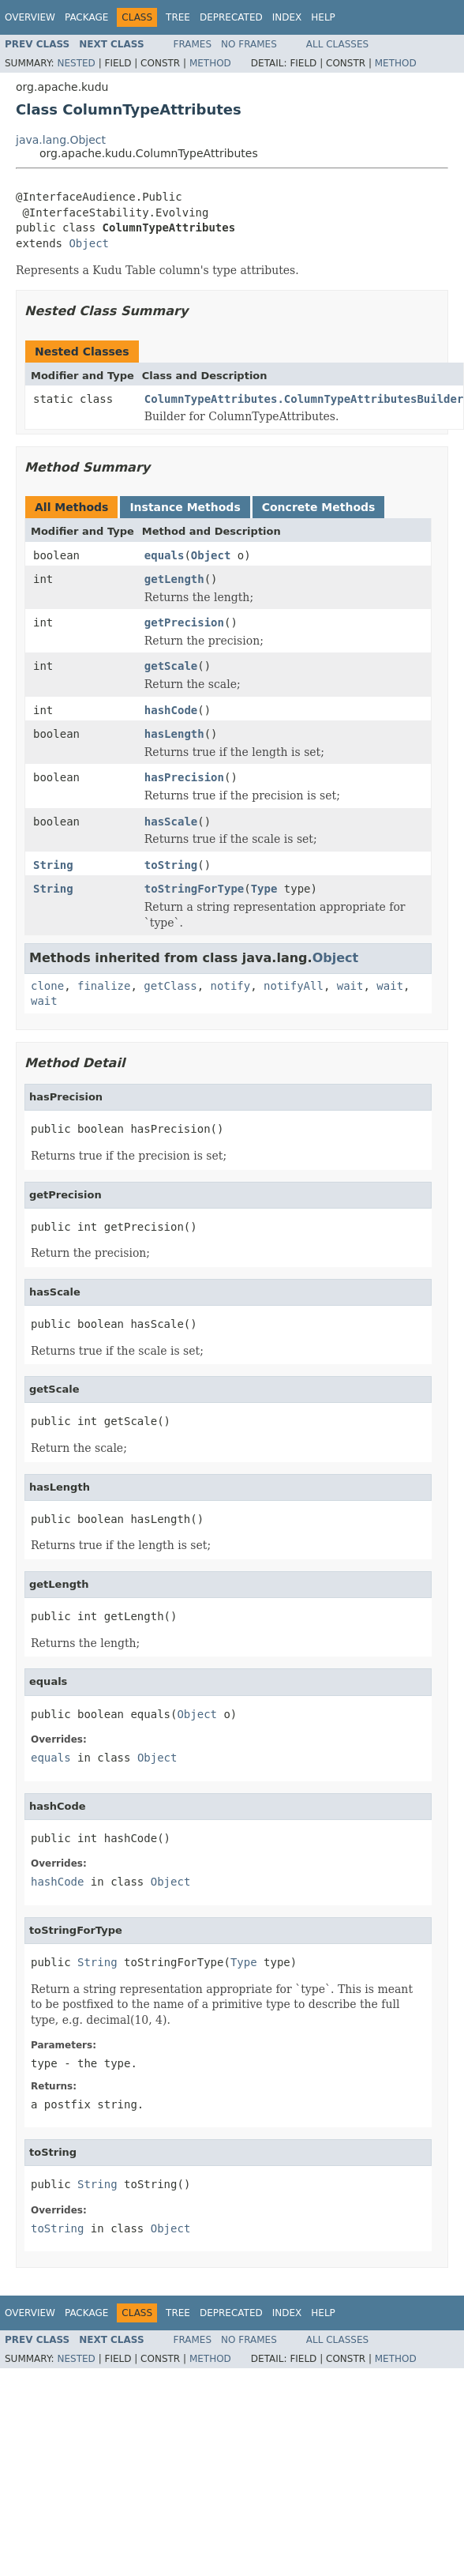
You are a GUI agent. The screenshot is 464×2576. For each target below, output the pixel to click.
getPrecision (184, 622)
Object (89, 243)
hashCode (170, 710)
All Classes (337, 44)
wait (350, 986)
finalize (103, 986)
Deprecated (231, 17)
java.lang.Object (61, 140)
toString (170, 865)
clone (47, 986)
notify (231, 986)
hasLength (174, 734)
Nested (76, 63)
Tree (178, 17)
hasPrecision (184, 777)
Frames (193, 44)
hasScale (170, 821)
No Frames (249, 44)
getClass (170, 986)
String (53, 865)
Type (264, 888)
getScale (170, 666)
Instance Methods (184, 507)
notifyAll (294, 986)
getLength (174, 579)
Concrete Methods (319, 507)
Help (323, 17)
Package (86, 17)
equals (164, 555)
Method (210, 63)
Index (287, 17)
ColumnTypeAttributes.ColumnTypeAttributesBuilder (304, 399)
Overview (30, 17)
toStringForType (194, 888)
